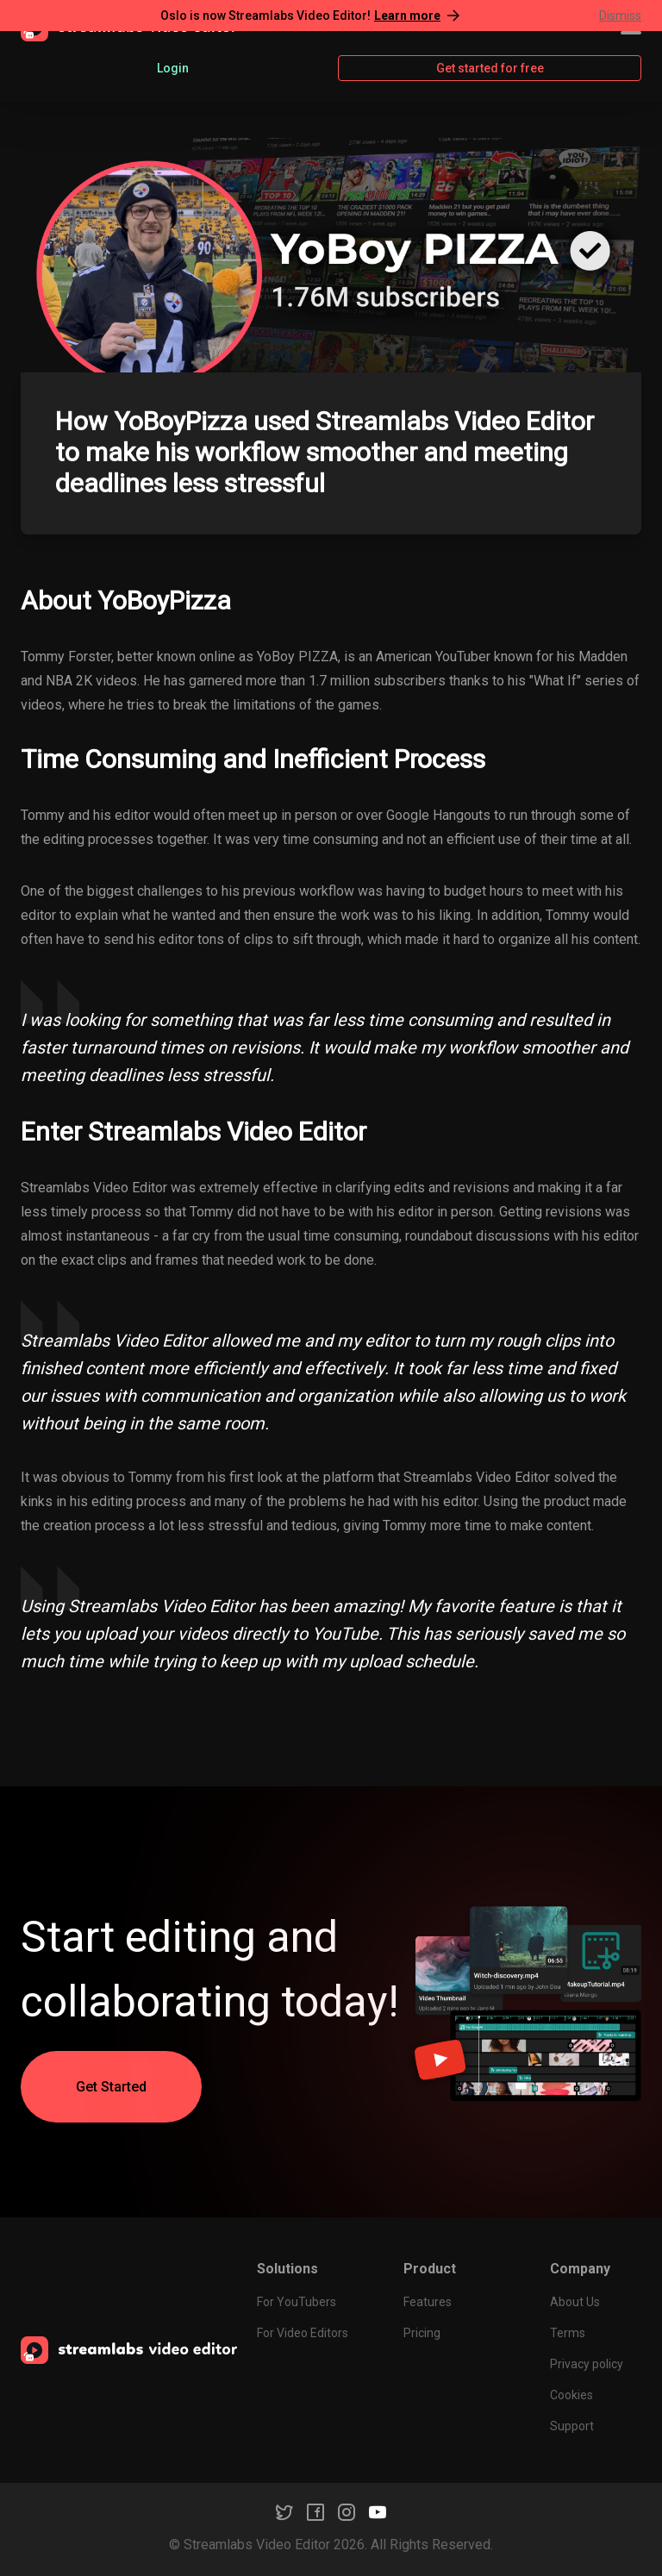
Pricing (421, 2333)
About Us (575, 2302)
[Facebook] (315, 2512)
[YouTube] (377, 2512)
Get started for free (490, 68)
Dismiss (620, 15)
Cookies (571, 2395)
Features (427, 2302)
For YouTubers (296, 2302)
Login (173, 68)
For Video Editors (302, 2333)
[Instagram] (346, 2512)
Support (572, 2426)
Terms (567, 2333)
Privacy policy (586, 2364)
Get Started (111, 2087)
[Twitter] (284, 2512)
